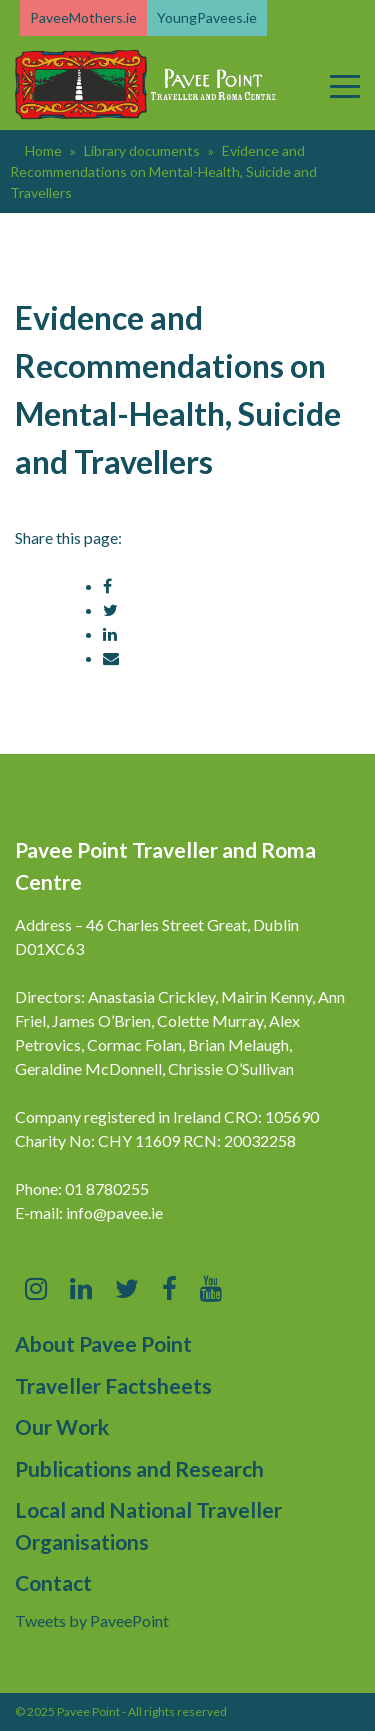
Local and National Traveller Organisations (148, 1525)
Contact (53, 1582)
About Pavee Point (103, 1343)
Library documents (142, 150)
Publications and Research (139, 1468)
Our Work (62, 1426)
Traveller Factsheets (113, 1385)
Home (43, 150)
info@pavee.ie (114, 1212)
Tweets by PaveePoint (92, 1620)
